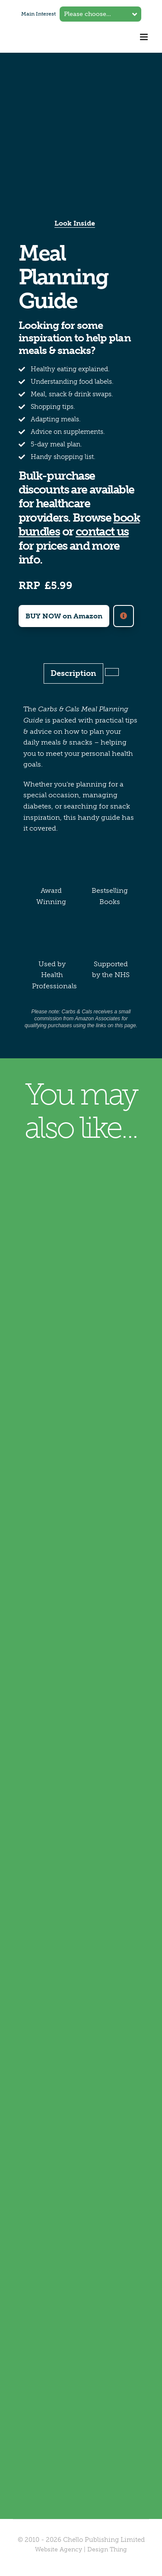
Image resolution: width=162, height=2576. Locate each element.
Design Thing (107, 2549)
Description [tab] (73, 673)
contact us (102, 531)
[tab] (112, 672)
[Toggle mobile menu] (144, 36)
